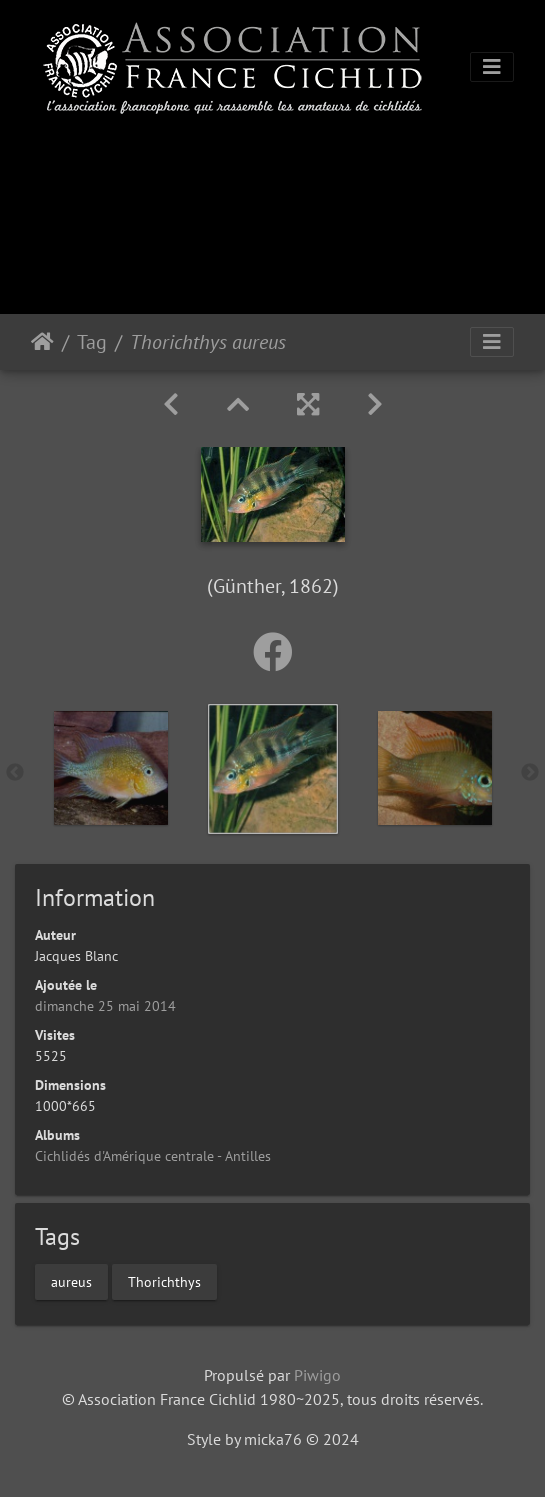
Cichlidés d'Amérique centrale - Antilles (153, 1156)
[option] (111, 768)
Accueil (42, 342)
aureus (71, 1281)
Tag (92, 342)
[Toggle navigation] (492, 67)
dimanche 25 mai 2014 (105, 1006)
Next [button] (530, 773)
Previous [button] (15, 773)
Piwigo (317, 1375)
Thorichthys (164, 1281)
